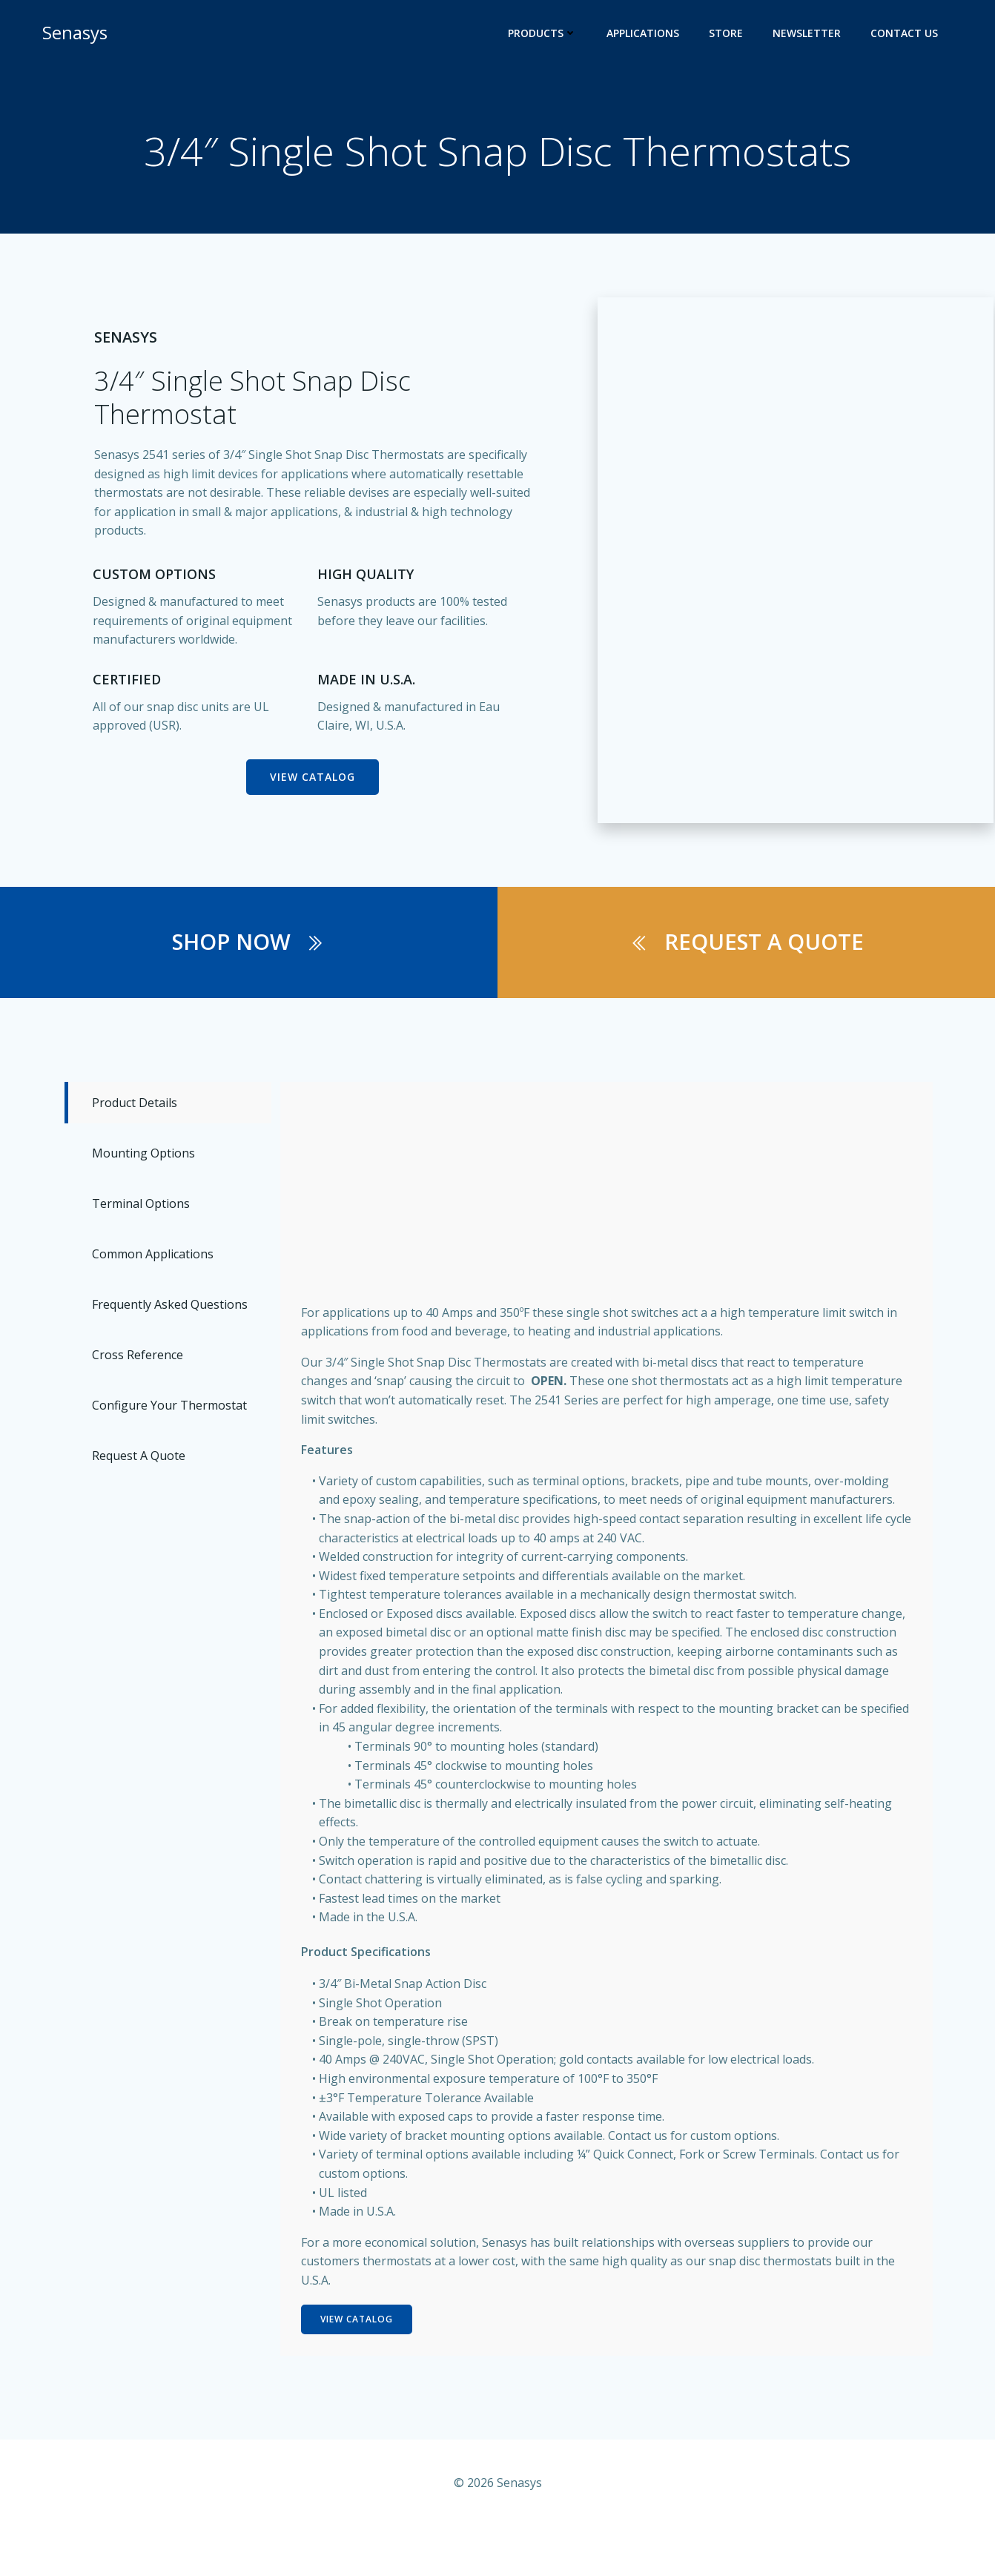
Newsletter (808, 34)
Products (543, 34)
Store (727, 34)
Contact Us (905, 34)
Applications (644, 34)
